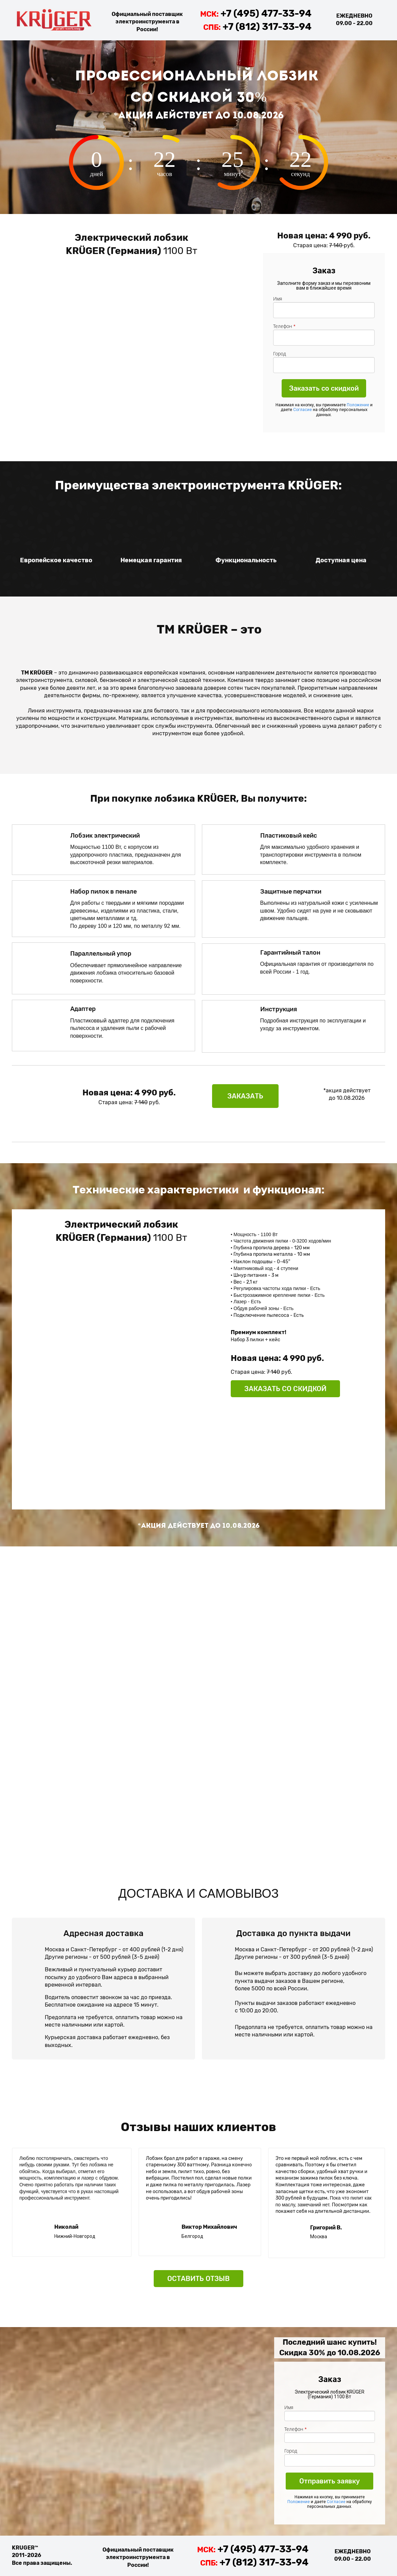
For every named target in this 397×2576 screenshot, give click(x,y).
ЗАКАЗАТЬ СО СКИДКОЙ (285, 1389)
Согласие (302, 409)
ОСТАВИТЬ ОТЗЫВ (198, 2279)
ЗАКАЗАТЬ (245, 1096)
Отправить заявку (329, 2481)
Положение (358, 405)
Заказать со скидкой (324, 388)
